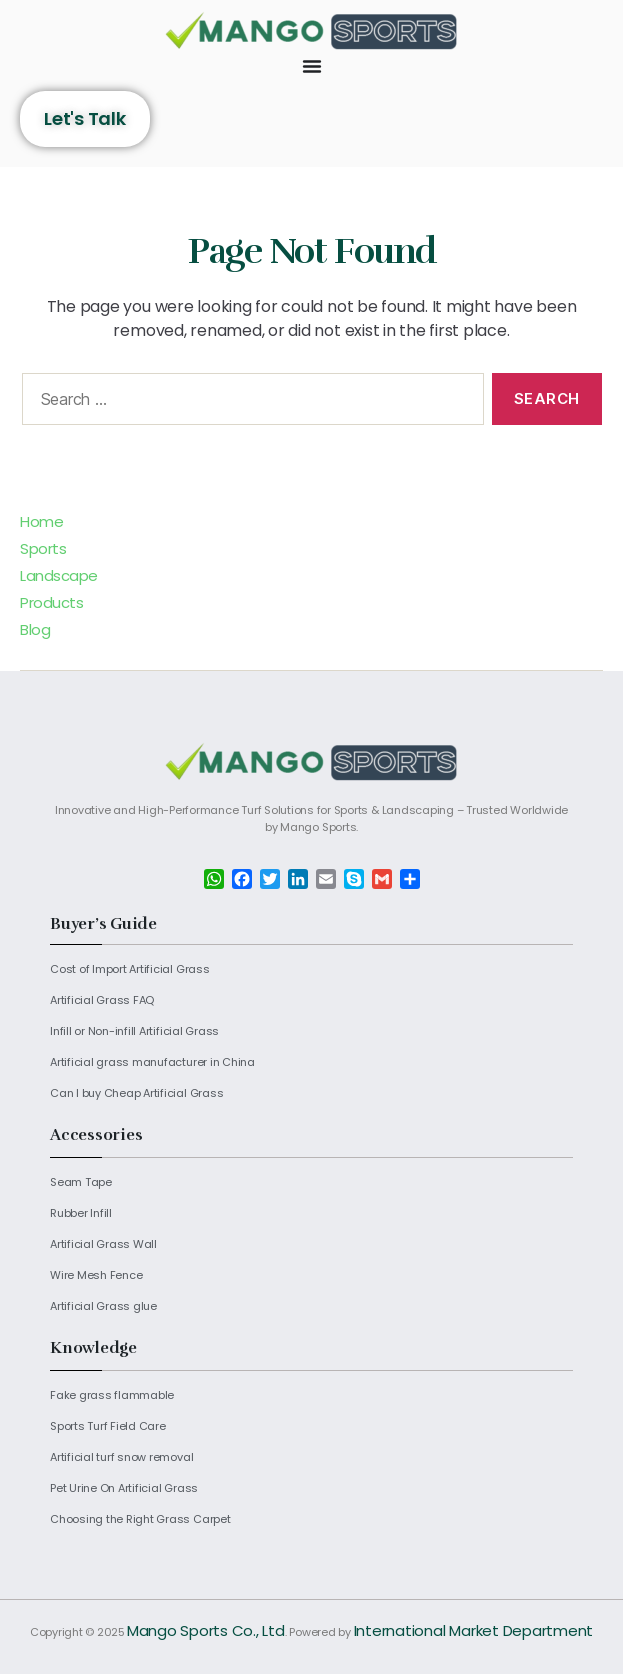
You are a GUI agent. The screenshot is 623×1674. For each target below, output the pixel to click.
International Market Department (474, 1630)
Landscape (59, 575)
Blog (35, 629)
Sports (43, 548)
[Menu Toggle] (312, 66)
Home (41, 521)
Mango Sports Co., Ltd (206, 1630)
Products (51, 602)
